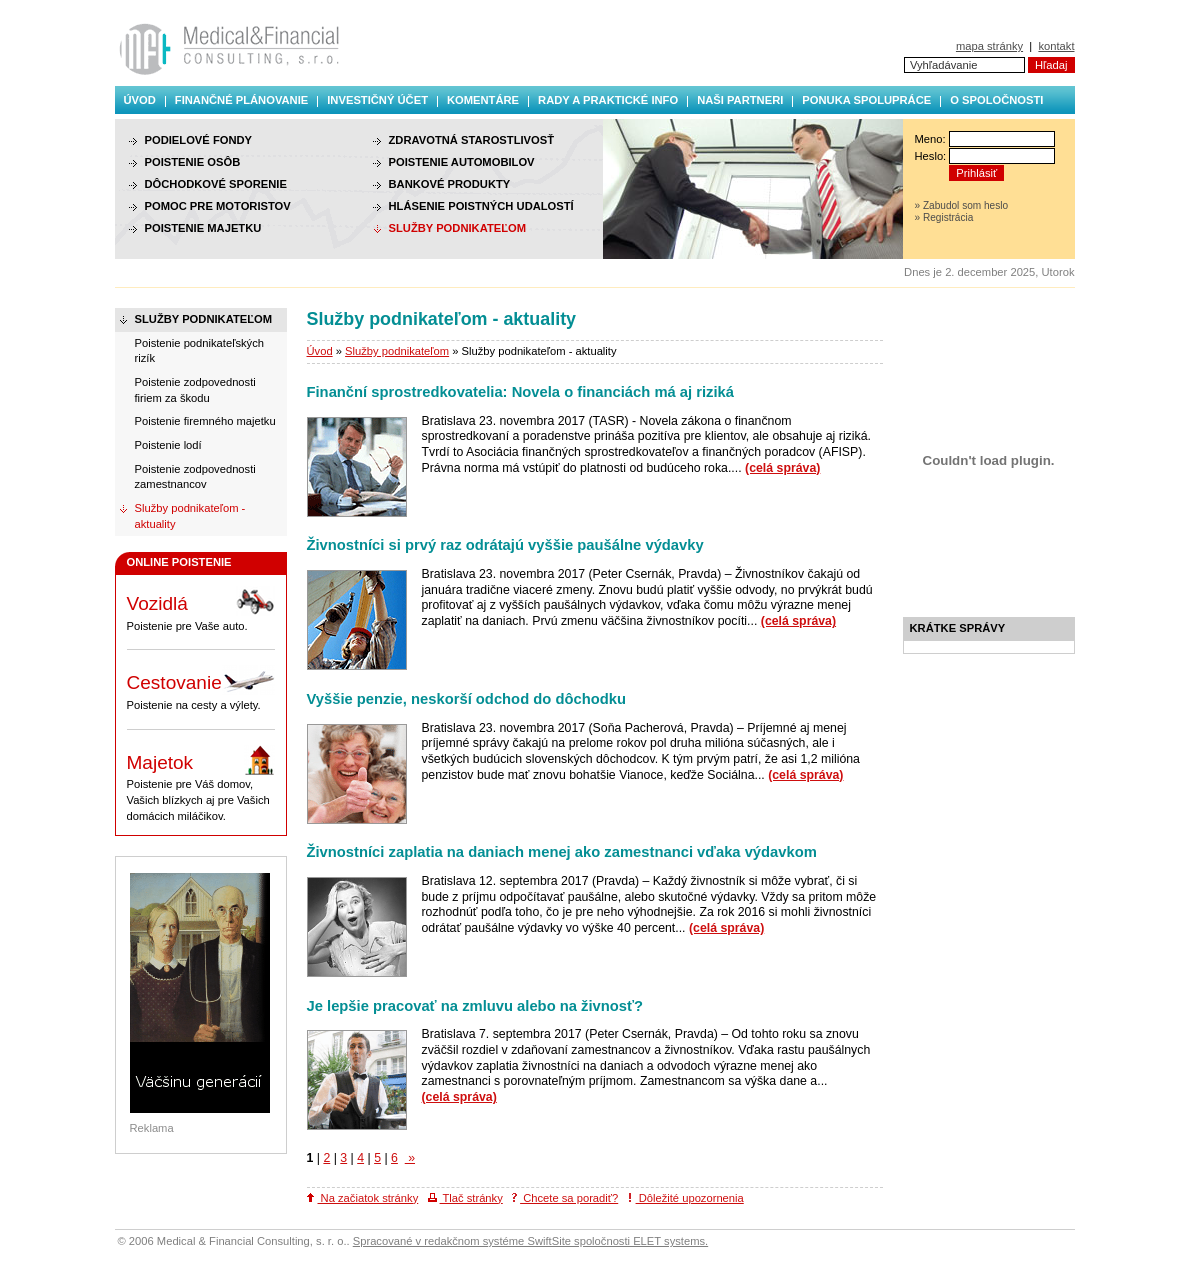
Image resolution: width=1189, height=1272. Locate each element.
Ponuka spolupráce (866, 100)
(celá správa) (782, 468)
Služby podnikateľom (397, 351)
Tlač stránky (465, 1198)
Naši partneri (740, 100)
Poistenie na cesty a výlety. (201, 688)
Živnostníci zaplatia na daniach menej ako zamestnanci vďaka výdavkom (562, 852)
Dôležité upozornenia (686, 1198)
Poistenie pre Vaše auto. (201, 609)
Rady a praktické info (608, 100)
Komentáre (483, 100)
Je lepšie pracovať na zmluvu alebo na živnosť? (475, 1006)
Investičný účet (377, 100)
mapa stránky (989, 46)
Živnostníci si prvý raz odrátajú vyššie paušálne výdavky (505, 545)
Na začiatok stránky (363, 1198)
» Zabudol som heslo (962, 205)
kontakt (1056, 46)
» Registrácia (944, 217)
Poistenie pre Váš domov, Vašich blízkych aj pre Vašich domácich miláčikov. (201, 783)
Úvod (140, 100)
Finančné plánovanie (241, 100)
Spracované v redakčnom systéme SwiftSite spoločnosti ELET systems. (530, 1241)
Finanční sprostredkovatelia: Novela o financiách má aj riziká (521, 392)
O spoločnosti (996, 100)
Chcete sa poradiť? (565, 1198)
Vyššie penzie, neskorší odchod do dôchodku (466, 699)
